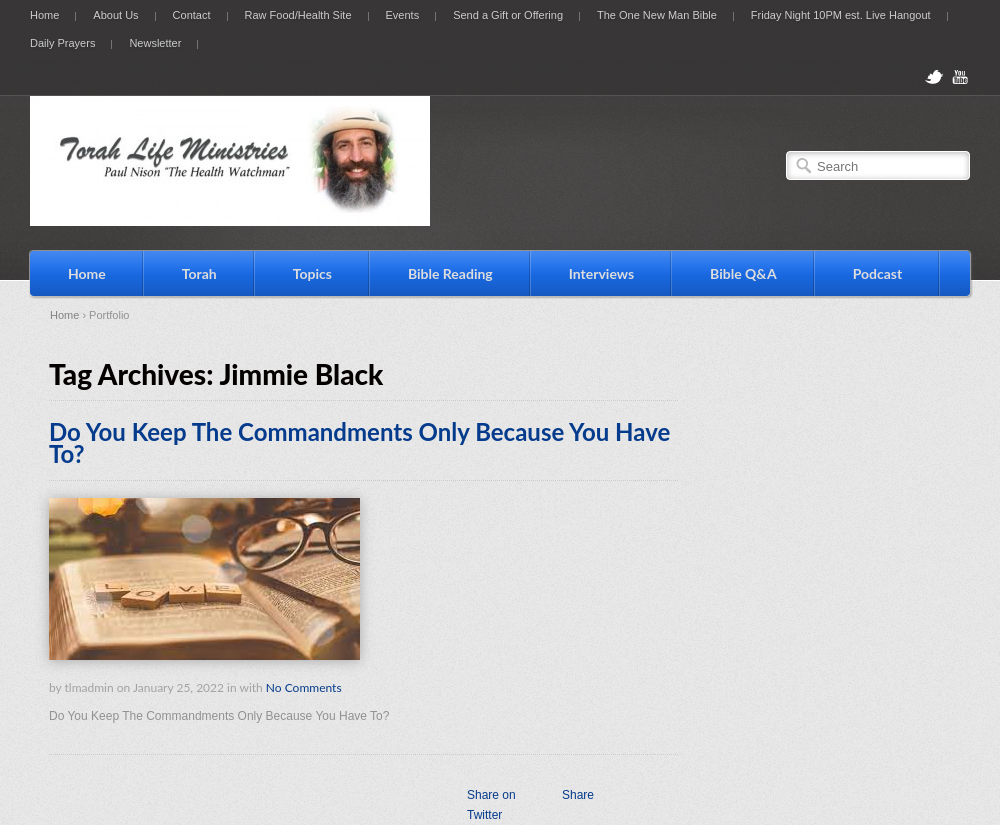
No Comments (304, 687)
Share (578, 795)
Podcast (878, 273)
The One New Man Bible (657, 15)
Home (44, 15)
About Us (115, 15)
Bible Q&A (743, 273)
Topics (312, 273)
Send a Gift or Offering (508, 15)
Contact (192, 15)
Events (403, 15)
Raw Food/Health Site (298, 15)
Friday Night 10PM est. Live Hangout (841, 15)
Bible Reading (450, 273)
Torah (199, 273)
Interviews (601, 273)
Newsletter (155, 43)
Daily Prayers (62, 43)
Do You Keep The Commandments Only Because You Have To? (359, 442)
